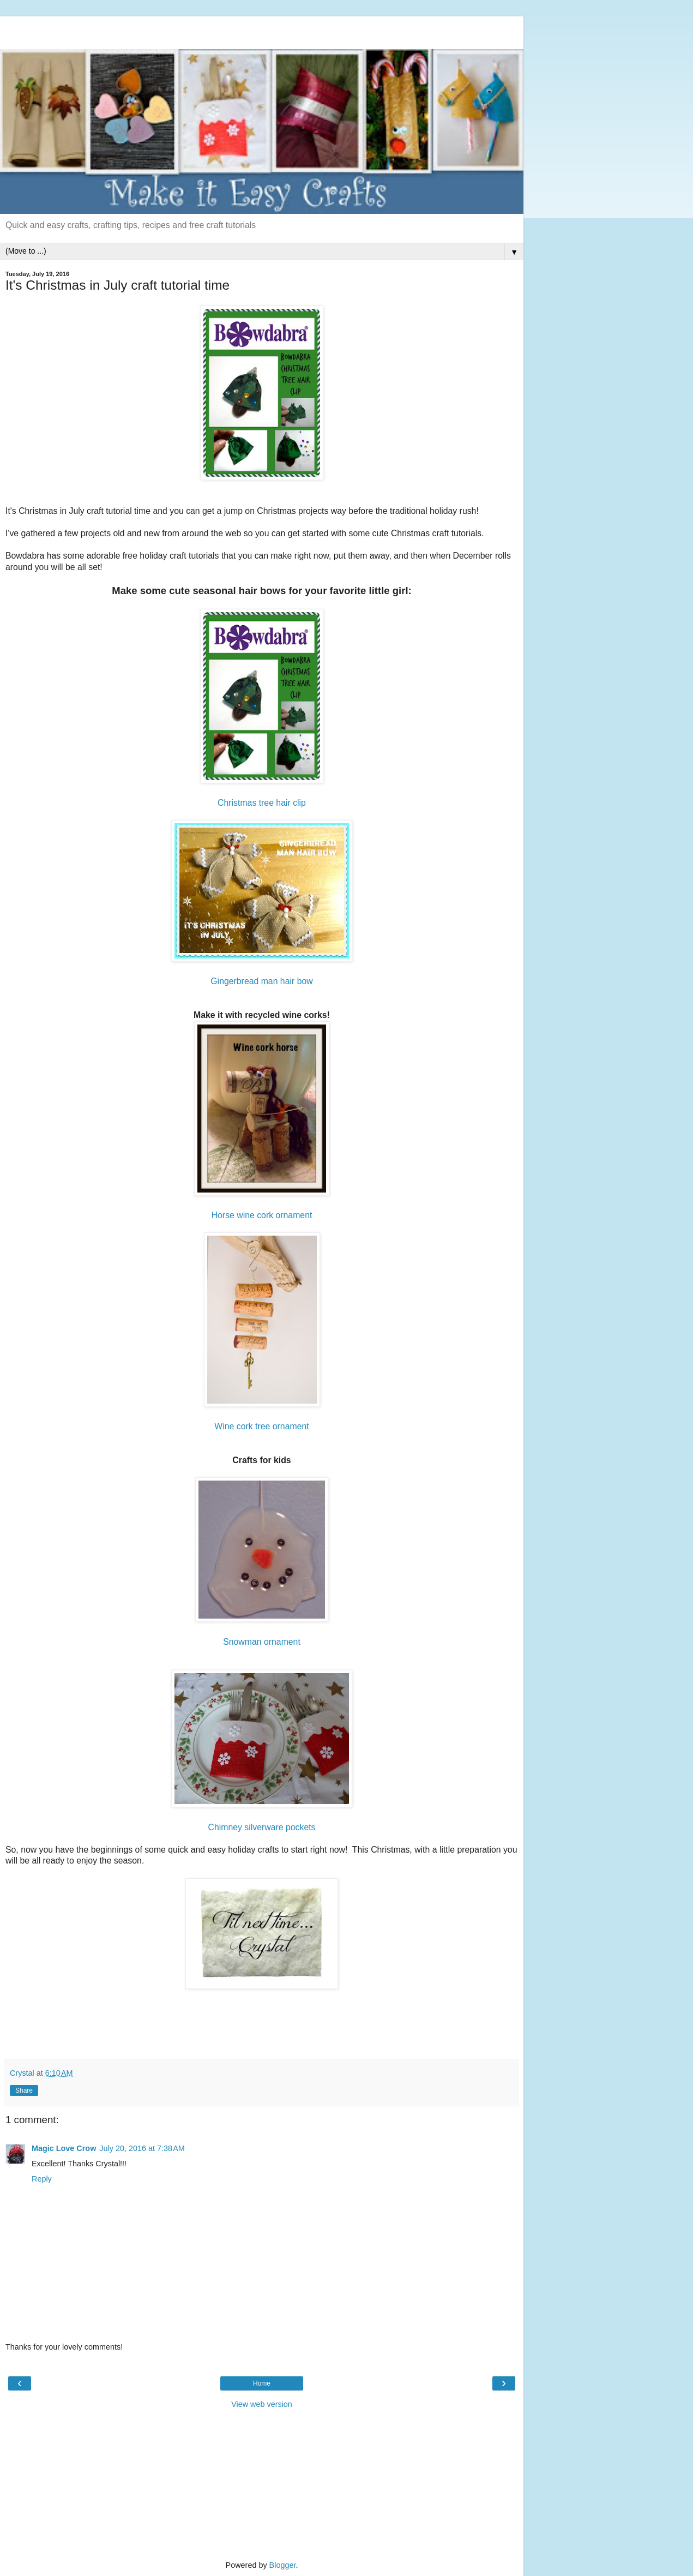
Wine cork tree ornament (261, 1426)
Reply (42, 2178)
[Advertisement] (261, 30)
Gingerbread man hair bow (261, 981)
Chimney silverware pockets (261, 1827)
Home (261, 2383)
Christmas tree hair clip (262, 802)
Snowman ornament (261, 1641)
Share (24, 2090)
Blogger (282, 2565)
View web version (261, 2404)
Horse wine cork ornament (262, 1215)
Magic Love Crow (64, 2148)
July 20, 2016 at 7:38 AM (141, 2148)
